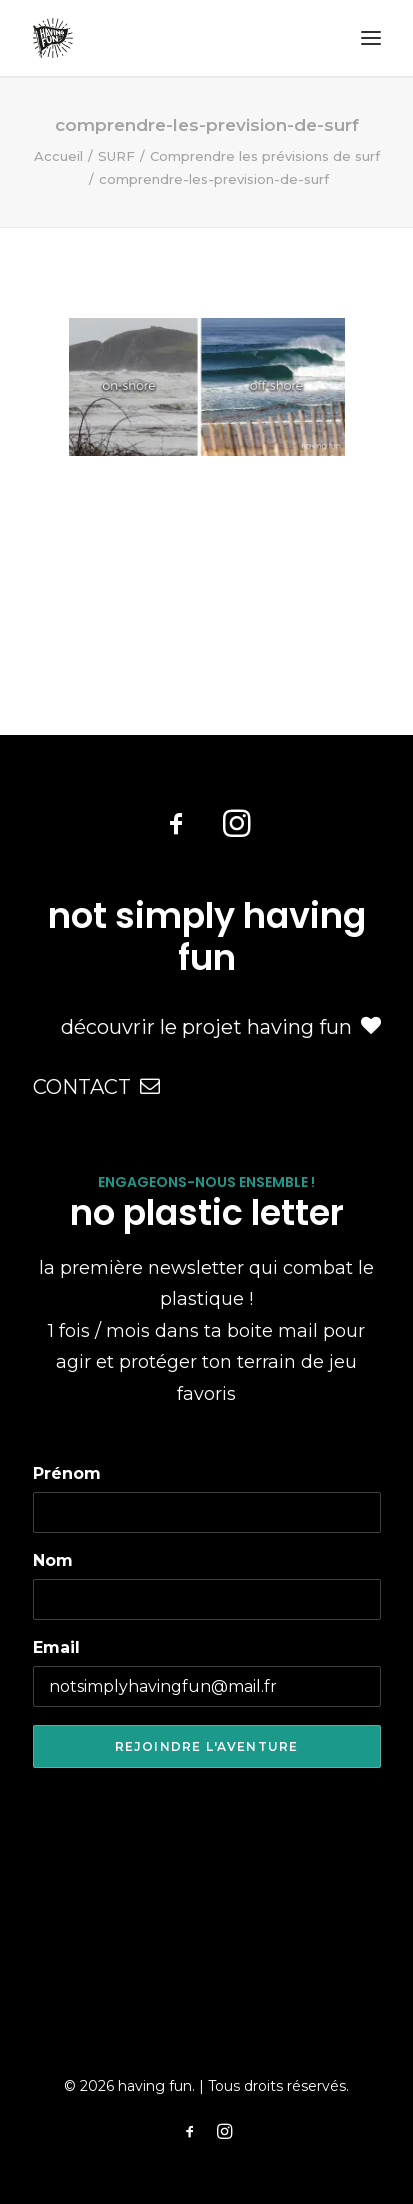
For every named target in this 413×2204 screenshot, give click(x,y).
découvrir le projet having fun (221, 1027)
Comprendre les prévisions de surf (265, 156)
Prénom (67, 1473)
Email (56, 1647)
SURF (116, 156)
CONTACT (96, 1087)
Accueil (58, 156)
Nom (53, 1560)
